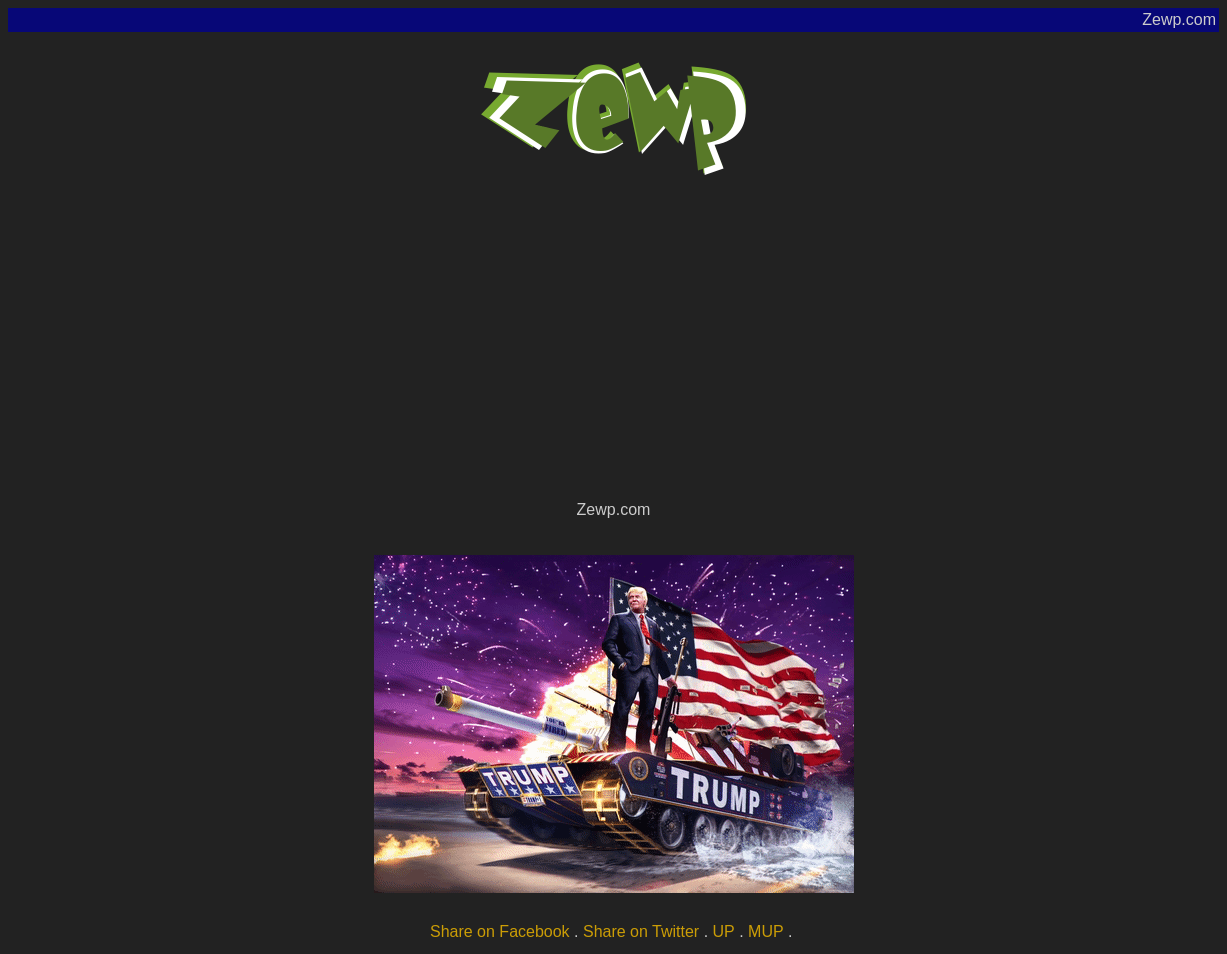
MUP (766, 931)
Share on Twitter (641, 931)
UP (724, 931)
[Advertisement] (614, 346)
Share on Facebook (500, 931)
